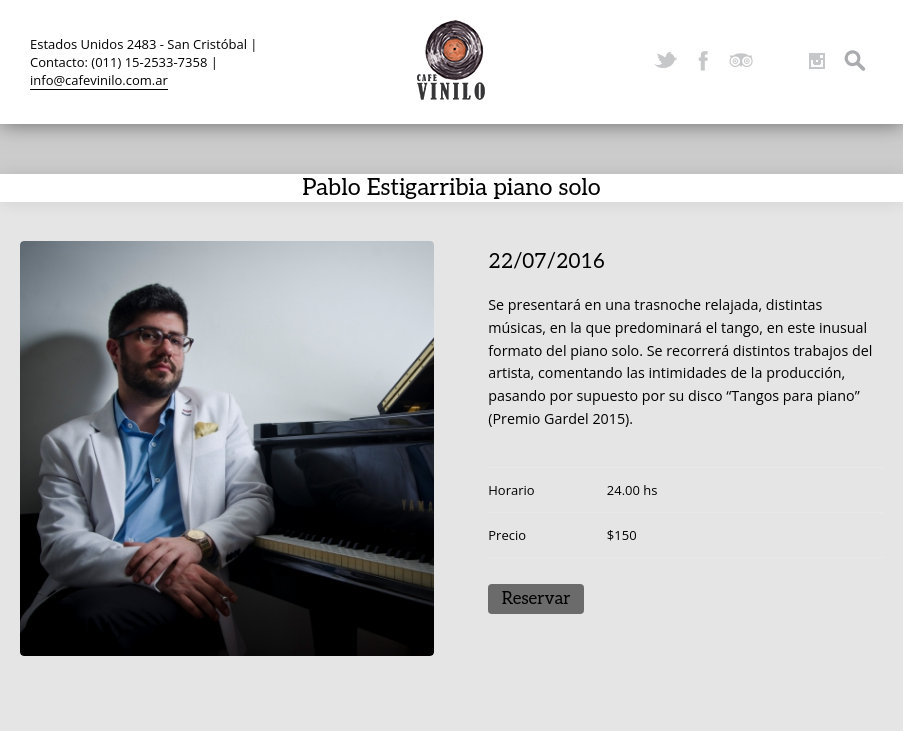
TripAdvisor (741, 61)
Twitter (665, 61)
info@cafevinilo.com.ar (99, 80)
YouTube (779, 61)
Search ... (855, 61)
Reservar (536, 599)
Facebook (703, 61)
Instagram (817, 61)
